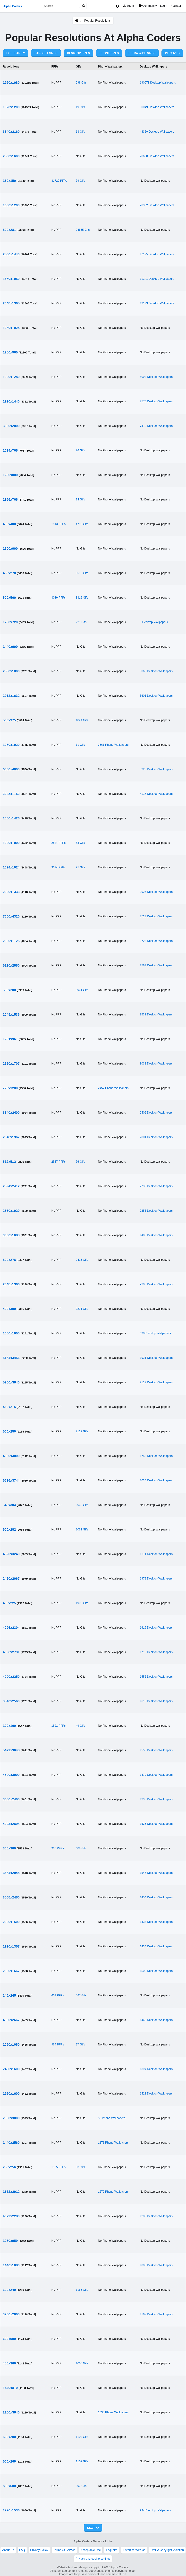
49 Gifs (80, 1725)
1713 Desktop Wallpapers (156, 1652)
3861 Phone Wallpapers (113, 744)
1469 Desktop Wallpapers (156, 2020)
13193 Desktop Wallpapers (157, 303)
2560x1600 (12, 156)
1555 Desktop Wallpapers (156, 1750)
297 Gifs (81, 2486)
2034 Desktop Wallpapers (156, 1480)
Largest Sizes (45, 53)
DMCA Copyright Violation (167, 2550)
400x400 (10, 524)
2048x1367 (12, 1137)
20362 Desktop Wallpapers (157, 205)
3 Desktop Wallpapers (154, 622)
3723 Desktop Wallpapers (156, 916)
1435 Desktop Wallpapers (156, 1921)
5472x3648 (12, 1750)
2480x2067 (12, 1578)
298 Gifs (81, 82)
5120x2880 (12, 965)
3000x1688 (12, 1235)
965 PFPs (57, 1848)
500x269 (10, 2461)
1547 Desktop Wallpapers (156, 1872)
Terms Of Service (64, 2550)
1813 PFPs (58, 524)
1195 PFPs (58, 2167)
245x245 (10, 1995)
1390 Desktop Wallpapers (156, 1799)
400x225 (10, 1603)
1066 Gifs (82, 2363)
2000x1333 (12, 892)
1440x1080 (12, 2265)
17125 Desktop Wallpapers (157, 254)
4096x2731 (12, 1652)
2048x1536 (12, 1014)
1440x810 (11, 2388)
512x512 (10, 1161)
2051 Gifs (82, 1529)
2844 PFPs (58, 842)
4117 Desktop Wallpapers (156, 793)
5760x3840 (12, 1382)
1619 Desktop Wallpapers (156, 1627)
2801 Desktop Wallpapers (156, 1137)
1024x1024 (12, 867)
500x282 (10, 1529)
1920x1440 (12, 401)
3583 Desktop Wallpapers (156, 965)
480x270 (10, 573)
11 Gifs (80, 744)
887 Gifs (81, 1995)
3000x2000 (12, 426)
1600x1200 (12, 205)
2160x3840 (12, 2412)
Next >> (93, 2527)
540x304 (10, 1505)
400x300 (10, 1309)
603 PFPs (57, 1995)
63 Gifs (80, 2167)
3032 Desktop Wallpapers (156, 1063)
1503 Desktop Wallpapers (156, 1971)
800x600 (10, 2486)
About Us (8, 2550)
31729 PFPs (59, 180)
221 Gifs (81, 622)
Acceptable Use (91, 2550)
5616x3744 (12, 1480)
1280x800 (11, 475)
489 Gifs (81, 1848)
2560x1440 (12, 254)
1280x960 (11, 352)
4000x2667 (12, 2020)
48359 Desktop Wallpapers (157, 131)
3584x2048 (12, 1873)
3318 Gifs (82, 597)
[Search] (83, 6)
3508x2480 (12, 1897)
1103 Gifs (82, 2437)
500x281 (10, 230)
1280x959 (11, 2240)
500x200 (10, 2437)
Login (163, 5)
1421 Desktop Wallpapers (156, 2093)
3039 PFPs (58, 597)
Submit (129, 5)
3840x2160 (12, 131)
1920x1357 (12, 1946)
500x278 (10, 1260)
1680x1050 (12, 279)
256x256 (10, 2167)
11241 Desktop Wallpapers (157, 278)
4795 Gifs (82, 524)
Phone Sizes (109, 53)
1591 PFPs (58, 1725)
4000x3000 (12, 1456)
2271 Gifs (82, 1308)
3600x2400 (12, 1799)
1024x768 (11, 450)
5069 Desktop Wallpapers (156, 671)
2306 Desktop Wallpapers (156, 1284)
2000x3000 (12, 2118)
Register (175, 5)
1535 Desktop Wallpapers (156, 1823)
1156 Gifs (82, 2289)
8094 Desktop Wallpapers (156, 376)
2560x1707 (12, 1063)
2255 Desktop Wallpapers (156, 1210)
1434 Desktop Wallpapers (156, 1946)
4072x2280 (12, 2216)
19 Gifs (80, 107)
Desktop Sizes (78, 53)
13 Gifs (80, 131)
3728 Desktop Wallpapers (156, 941)
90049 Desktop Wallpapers (157, 107)
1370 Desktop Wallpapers (156, 1774)
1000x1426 (12, 818)
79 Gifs (80, 180)
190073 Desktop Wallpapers (158, 82)
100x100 (10, 1725)
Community (148, 5)
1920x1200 (12, 107)
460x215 (10, 1407)
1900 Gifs (82, 1603)
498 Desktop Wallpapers (155, 1333)
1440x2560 (12, 2142)
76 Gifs (80, 450)
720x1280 (11, 1088)
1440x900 (11, 646)
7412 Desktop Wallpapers (156, 426)
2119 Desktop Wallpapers (156, 1382)
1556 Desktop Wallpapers (156, 1676)
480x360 (10, 2363)
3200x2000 (12, 2314)
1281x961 (11, 1039)
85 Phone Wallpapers (111, 2118)
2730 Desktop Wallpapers (156, 1186)
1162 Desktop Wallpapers (156, 2314)
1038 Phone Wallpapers (113, 2412)
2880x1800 (12, 671)
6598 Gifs (82, 573)
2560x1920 (12, 1210)
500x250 (10, 1431)
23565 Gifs (83, 229)
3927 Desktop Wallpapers (156, 891)
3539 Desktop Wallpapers (156, 1014)
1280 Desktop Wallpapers (156, 2216)
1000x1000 (12, 843)
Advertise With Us (134, 2550)
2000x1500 (12, 1922)
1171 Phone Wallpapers (113, 2142)
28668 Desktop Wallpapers (157, 156)
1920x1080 (12, 82)
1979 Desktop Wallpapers (156, 1578)
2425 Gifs (82, 1259)
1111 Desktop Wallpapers (156, 1554)
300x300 (10, 1848)
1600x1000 (12, 1333)
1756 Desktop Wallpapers (156, 1456)
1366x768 (11, 499)
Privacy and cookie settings (93, 2558)
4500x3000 (12, 1775)
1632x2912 (12, 2191)
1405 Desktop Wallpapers (156, 1235)
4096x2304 (12, 1627)
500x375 (10, 720)
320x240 (10, 2290)
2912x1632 (12, 695)
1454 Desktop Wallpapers (156, 1897)
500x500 (10, 597)
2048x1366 (12, 1284)
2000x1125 (12, 941)
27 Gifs (80, 2044)
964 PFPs (57, 2044)
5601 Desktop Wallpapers (156, 695)
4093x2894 (12, 1824)
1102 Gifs (82, 2461)
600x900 (10, 2339)
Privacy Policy (39, 2550)
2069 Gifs (82, 1505)
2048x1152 (12, 794)
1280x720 (11, 622)
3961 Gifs (82, 990)
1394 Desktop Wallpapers (156, 2069)
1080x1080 (12, 2044)
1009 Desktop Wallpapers (156, 2265)
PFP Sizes (172, 53)
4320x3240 (12, 1554)
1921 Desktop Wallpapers (156, 1357)
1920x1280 (12, 377)
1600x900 (11, 548)
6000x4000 (12, 769)
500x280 (10, 990)
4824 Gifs (82, 720)
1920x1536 (12, 2510)
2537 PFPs (58, 1161)
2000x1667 (12, 1971)
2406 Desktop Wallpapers (156, 1112)
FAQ (22, 2550)
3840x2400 (12, 1112)
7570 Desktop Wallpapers (156, 401)
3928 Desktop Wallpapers (156, 769)
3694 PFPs (58, 867)
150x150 (10, 180)
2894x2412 (12, 1186)
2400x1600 (12, 2069)
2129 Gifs (82, 1431)
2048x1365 (12, 303)
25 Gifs (80, 867)
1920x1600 (12, 2093)
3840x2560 (12, 1701)
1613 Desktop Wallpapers (156, 1701)
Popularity (15, 53)
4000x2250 (12, 1676)
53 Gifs (80, 842)
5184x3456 (12, 1358)
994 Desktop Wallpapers (155, 2510)
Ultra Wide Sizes (141, 53)
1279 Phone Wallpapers (113, 2191)
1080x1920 (12, 745)
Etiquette (111, 2550)
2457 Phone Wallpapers (113, 1088)
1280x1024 (12, 328)
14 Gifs (80, 499)
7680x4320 (12, 916)
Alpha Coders (12, 6)
